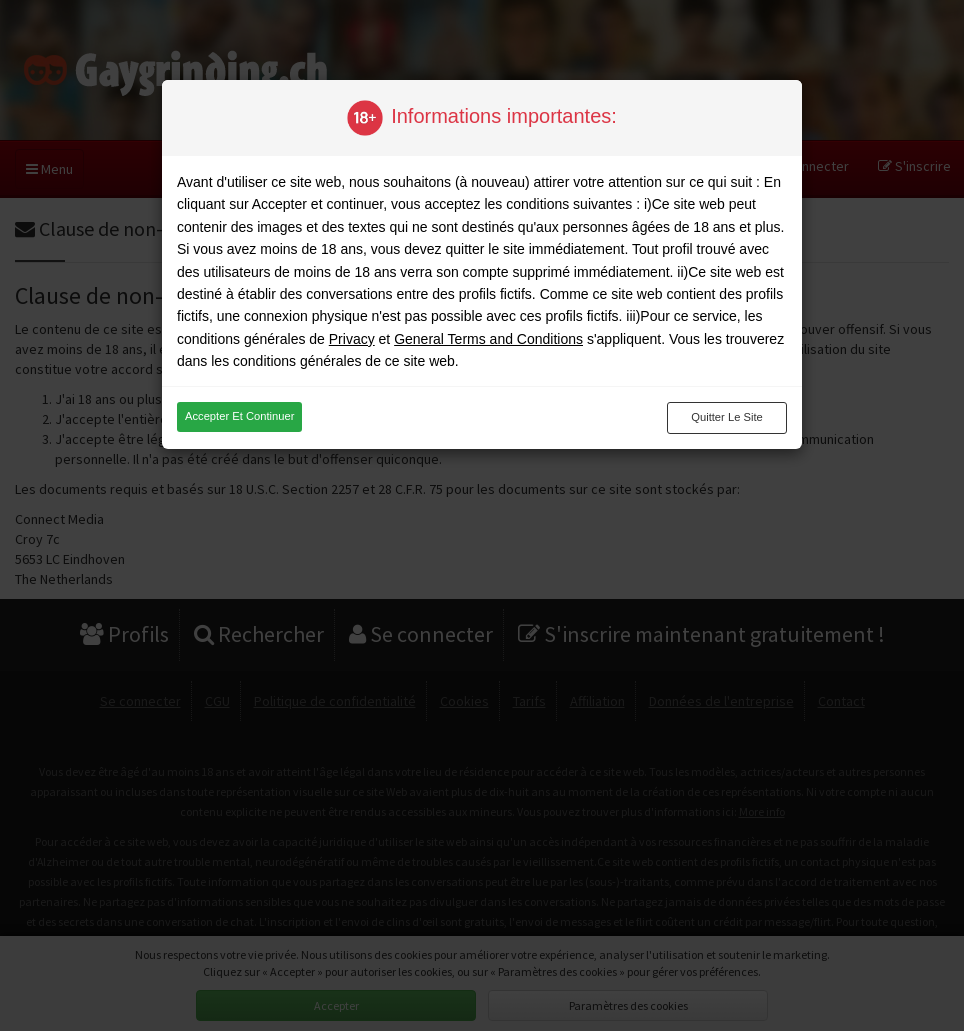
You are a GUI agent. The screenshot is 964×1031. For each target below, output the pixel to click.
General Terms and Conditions (488, 339)
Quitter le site (727, 417)
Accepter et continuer (239, 416)
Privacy (352, 339)
